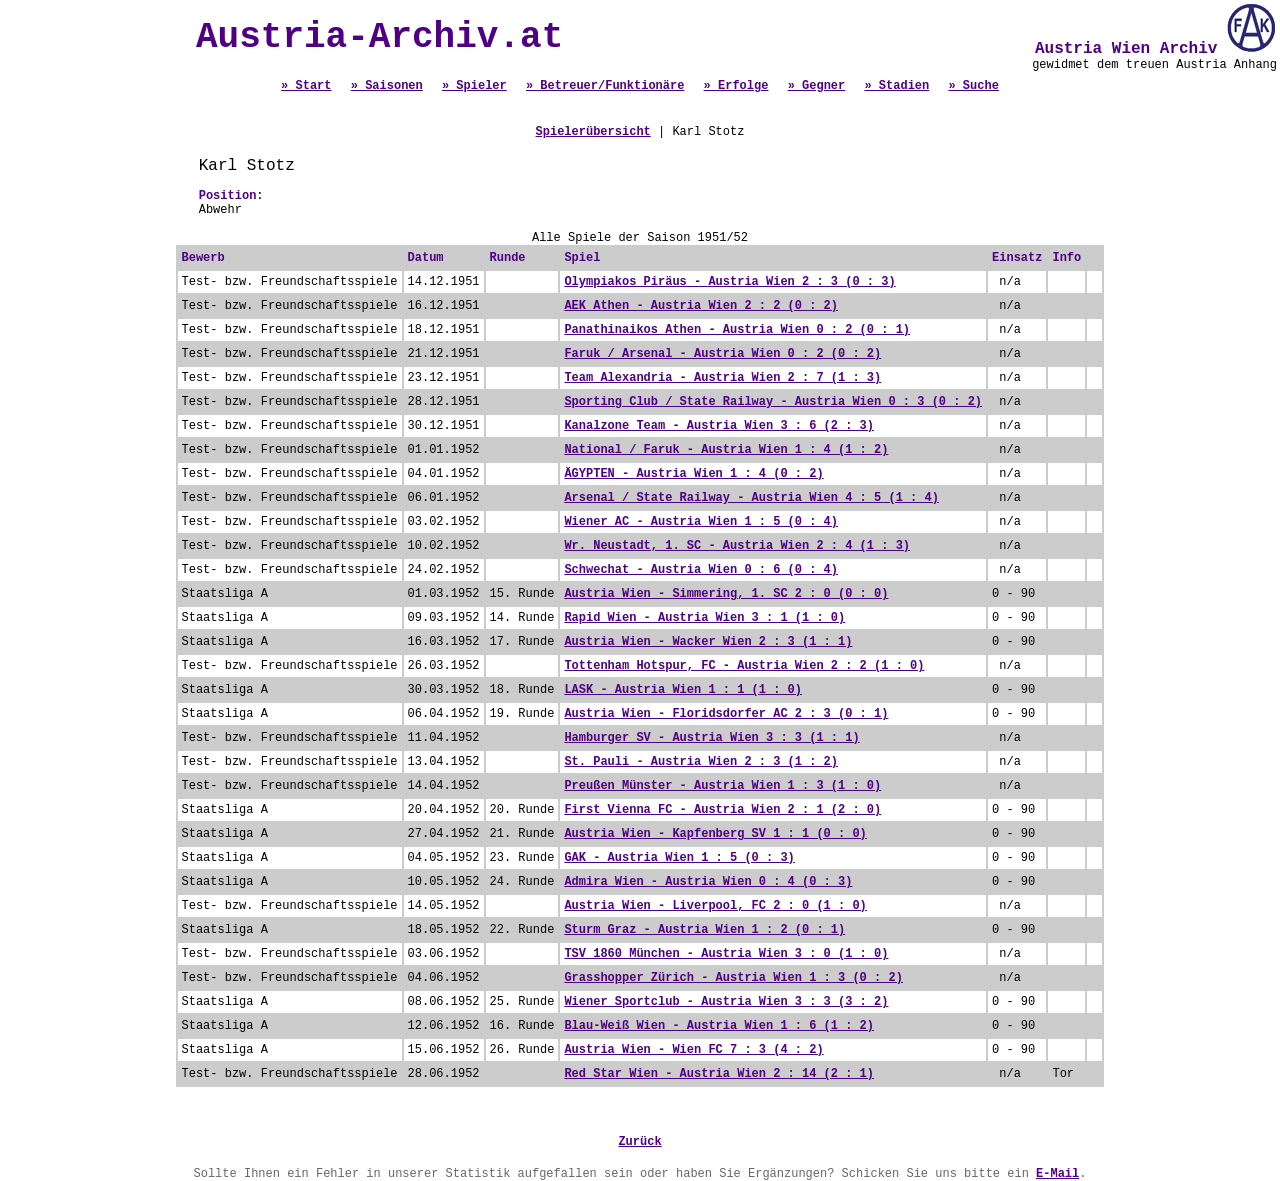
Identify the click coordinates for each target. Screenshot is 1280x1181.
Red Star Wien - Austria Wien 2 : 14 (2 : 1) (719, 1074)
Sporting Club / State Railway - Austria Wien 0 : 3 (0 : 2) (773, 402)
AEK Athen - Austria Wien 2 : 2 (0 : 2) (701, 306)
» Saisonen (387, 86)
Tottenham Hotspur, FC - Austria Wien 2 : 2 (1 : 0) (744, 666)
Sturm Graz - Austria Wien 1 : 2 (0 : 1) (704, 930)
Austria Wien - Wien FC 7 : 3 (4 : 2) (693, 1050)
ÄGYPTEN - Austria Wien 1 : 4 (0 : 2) (693, 474)
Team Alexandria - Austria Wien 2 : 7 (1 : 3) (722, 378)
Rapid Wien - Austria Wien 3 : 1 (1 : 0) (704, 618)
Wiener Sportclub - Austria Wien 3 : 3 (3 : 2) (726, 1002)
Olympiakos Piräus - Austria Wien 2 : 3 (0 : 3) (729, 282)
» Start (306, 86)
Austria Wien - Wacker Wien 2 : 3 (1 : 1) (708, 642)
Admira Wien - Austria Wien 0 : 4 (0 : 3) (708, 882)
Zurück (639, 1142)
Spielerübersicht (593, 132)
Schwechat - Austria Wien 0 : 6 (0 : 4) (701, 570)
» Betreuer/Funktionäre (605, 86)
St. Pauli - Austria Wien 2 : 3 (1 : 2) (701, 762)
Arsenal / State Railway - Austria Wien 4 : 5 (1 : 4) (751, 498)
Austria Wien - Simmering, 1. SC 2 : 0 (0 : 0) (726, 594)
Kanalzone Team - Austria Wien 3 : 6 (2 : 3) (719, 426)
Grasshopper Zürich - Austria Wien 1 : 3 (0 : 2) (733, 978)
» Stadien (896, 86)
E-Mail (1057, 1174)
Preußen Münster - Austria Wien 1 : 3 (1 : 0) (722, 786)
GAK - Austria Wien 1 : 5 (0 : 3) (679, 858)
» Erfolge (736, 86)
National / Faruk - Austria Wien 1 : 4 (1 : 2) (726, 450)
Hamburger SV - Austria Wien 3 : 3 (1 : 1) (711, 738)
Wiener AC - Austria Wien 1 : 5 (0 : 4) (701, 522)
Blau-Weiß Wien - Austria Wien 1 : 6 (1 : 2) (719, 1026)
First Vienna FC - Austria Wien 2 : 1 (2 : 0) (722, 810)
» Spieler (474, 86)
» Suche (973, 86)
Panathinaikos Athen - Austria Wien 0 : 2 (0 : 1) (737, 330)
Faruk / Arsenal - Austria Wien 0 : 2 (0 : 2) (722, 354)
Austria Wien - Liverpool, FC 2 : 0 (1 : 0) (715, 906)
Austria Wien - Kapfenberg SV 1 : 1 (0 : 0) (715, 834)
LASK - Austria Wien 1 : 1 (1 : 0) (683, 690)
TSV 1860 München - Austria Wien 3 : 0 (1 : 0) (726, 954)
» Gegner (817, 86)
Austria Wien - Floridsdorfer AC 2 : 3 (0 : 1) (726, 714)
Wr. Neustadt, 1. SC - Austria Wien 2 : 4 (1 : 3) (737, 546)
